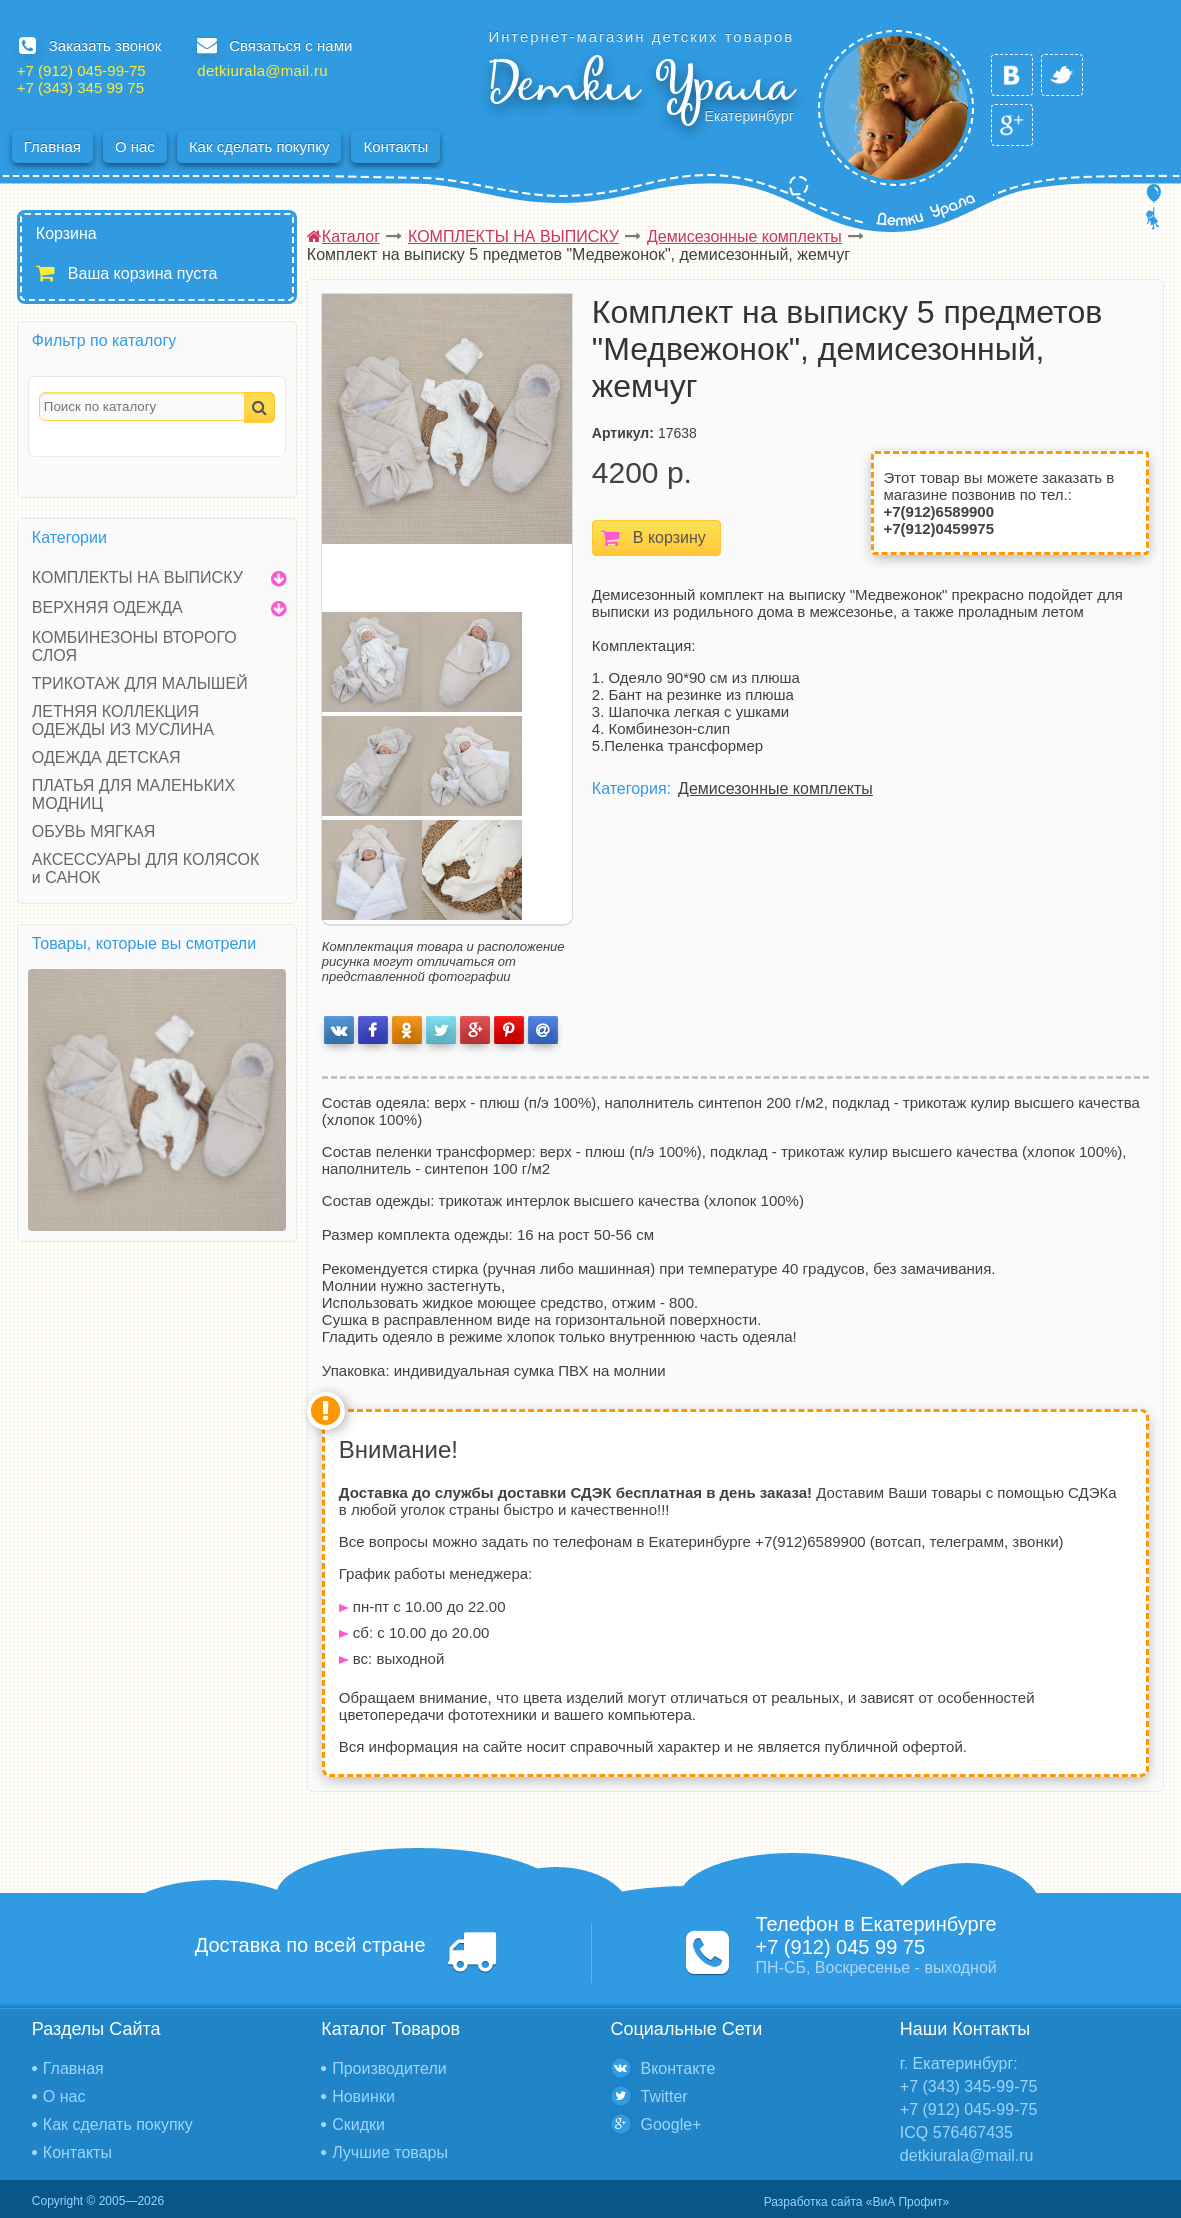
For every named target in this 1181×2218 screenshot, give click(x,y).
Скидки (358, 2124)
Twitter (664, 2096)
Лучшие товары (390, 2152)
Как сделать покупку (259, 146)
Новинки (363, 2096)
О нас (135, 146)
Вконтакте (678, 2068)
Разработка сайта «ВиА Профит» (856, 2202)
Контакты (395, 146)
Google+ (671, 2124)
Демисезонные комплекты (775, 788)
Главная (52, 146)
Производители (389, 2068)
